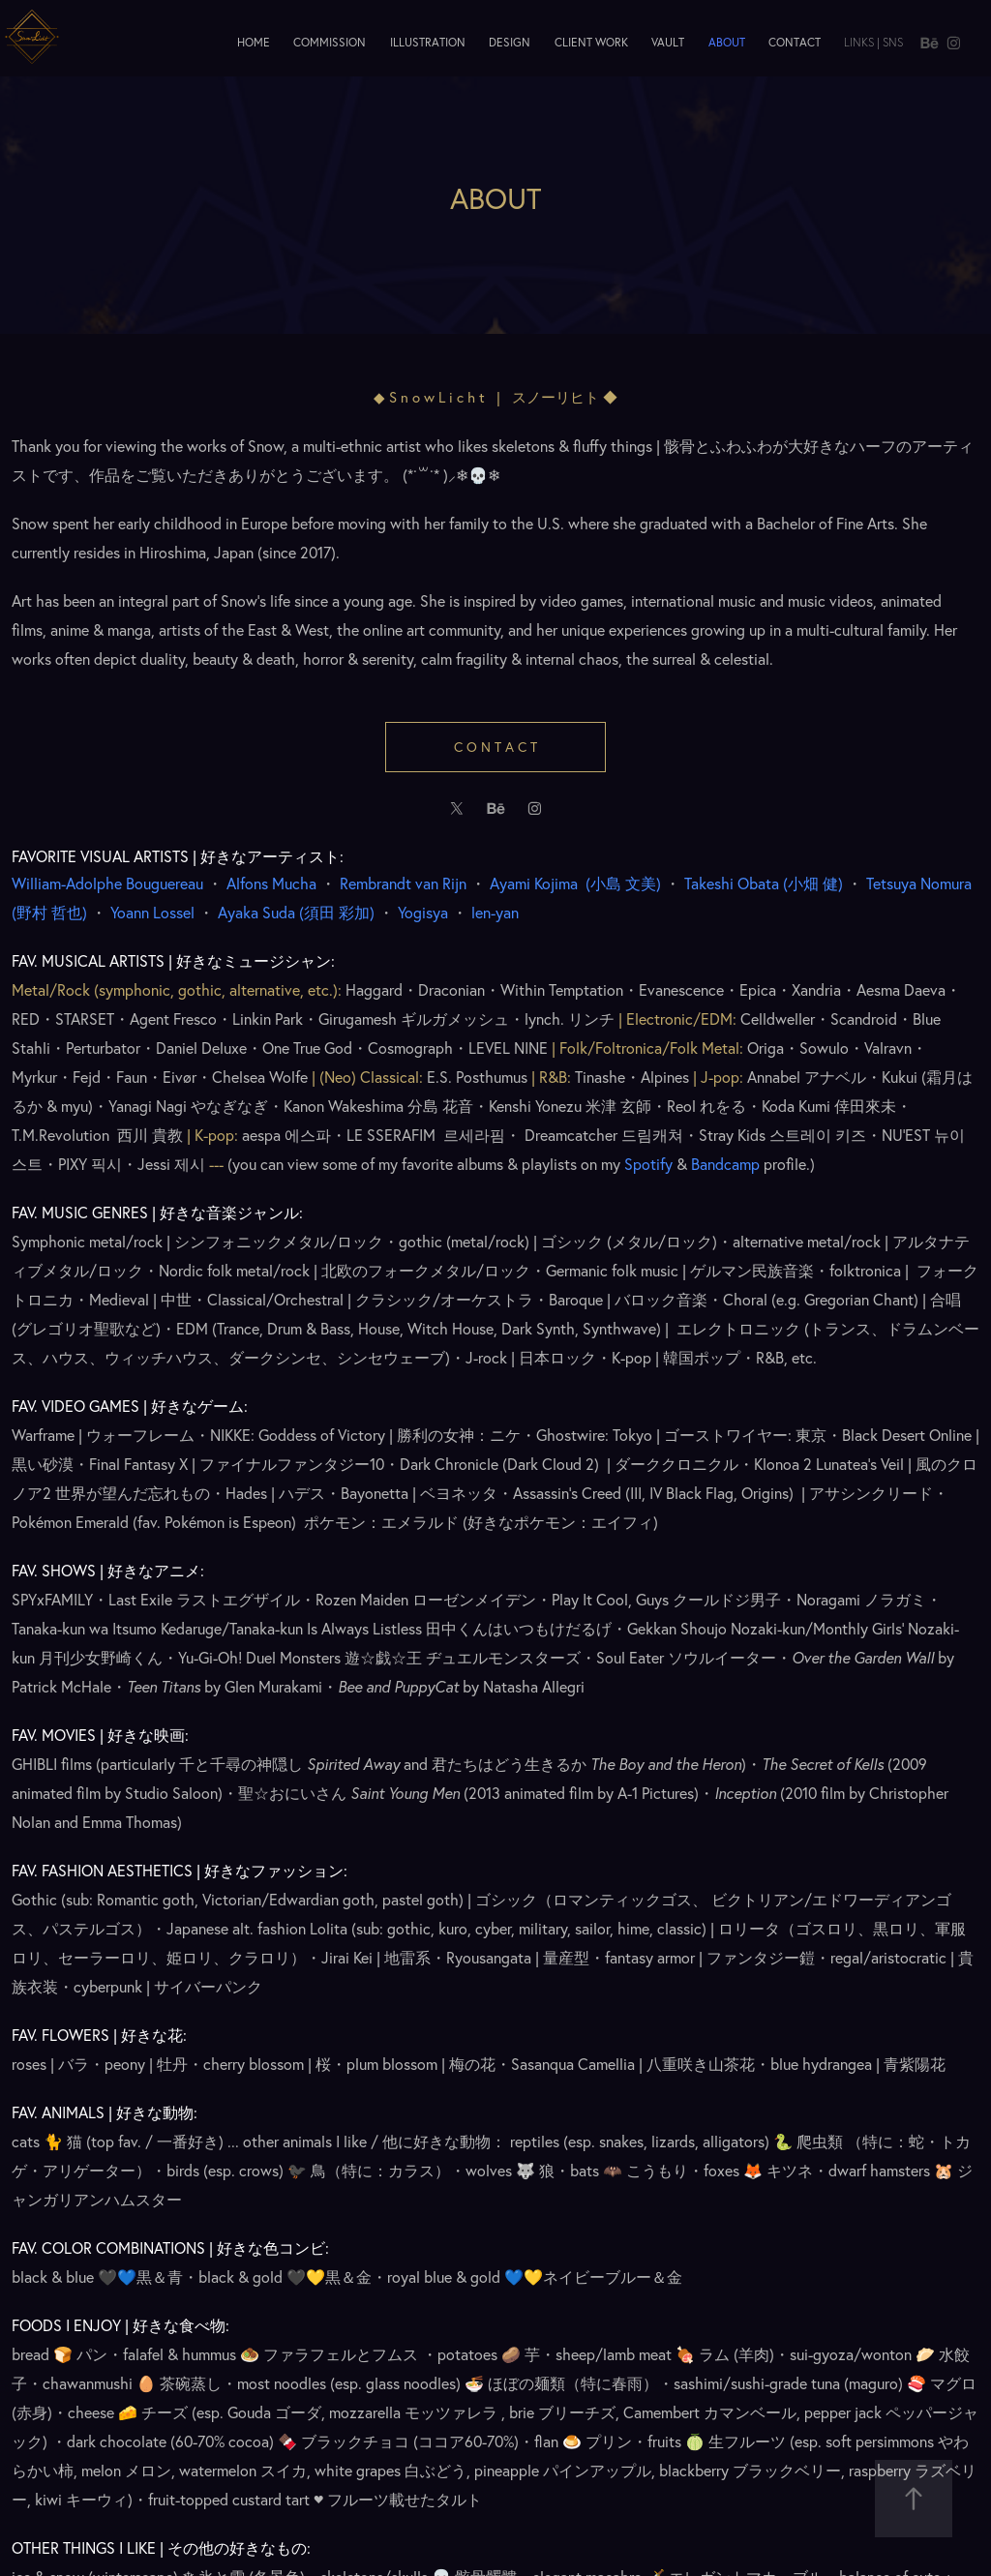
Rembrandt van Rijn (403, 883)
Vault (667, 42)
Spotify (648, 1164)
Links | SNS (873, 42)
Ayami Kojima (536, 883)
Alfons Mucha (271, 883)
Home (253, 42)
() (621, 883)
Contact (794, 42)
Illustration (427, 42)
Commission (329, 42)
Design (509, 42)
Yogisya (423, 912)
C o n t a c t (495, 747)
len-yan (495, 912)
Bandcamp (725, 1164)
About (726, 42)
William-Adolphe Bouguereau (107, 883)
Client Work (591, 42)
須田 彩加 (298, 912)
